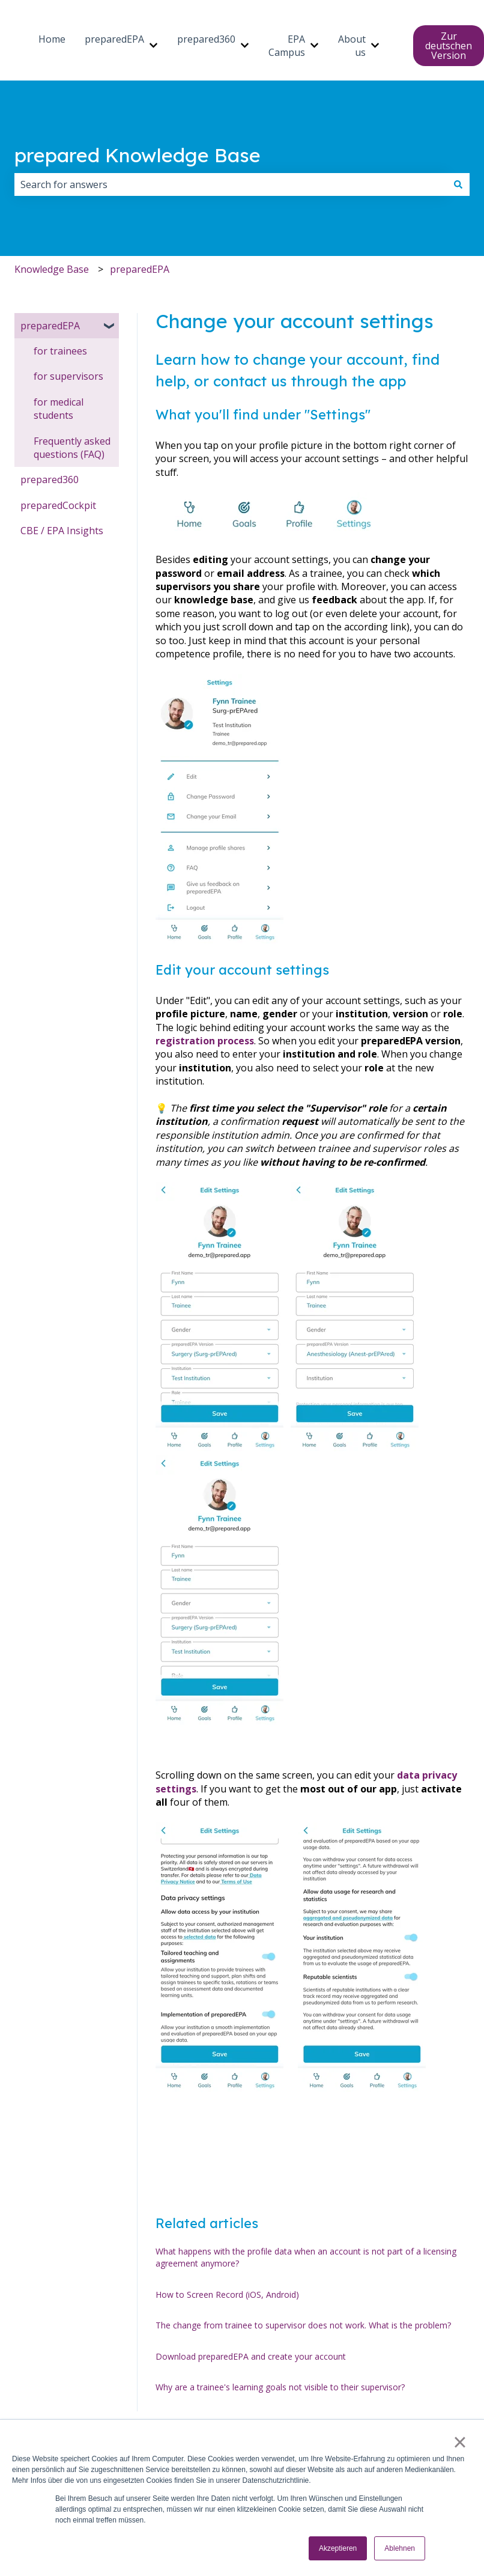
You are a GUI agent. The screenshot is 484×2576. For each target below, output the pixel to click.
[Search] (458, 184)
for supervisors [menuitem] (68, 376)
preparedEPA (114, 39)
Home (51, 39)
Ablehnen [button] (399, 2548)
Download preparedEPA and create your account (251, 2356)
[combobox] (230, 184)
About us (352, 45)
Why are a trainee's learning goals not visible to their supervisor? (280, 2387)
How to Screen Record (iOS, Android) (227, 2294)
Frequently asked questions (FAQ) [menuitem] (72, 447)
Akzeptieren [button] (338, 2548)
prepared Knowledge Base (137, 155)
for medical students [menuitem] (58, 408)
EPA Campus (286, 45)
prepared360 (206, 39)
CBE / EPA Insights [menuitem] (61, 530)
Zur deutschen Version (448, 45)
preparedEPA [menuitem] (50, 325)
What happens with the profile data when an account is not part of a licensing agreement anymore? (306, 2257)
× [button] (460, 2442)
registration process (205, 1040)
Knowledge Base (51, 269)
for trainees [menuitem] (60, 351)
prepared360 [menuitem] (49, 479)
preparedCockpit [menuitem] (58, 505)
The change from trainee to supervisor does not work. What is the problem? (303, 2325)
